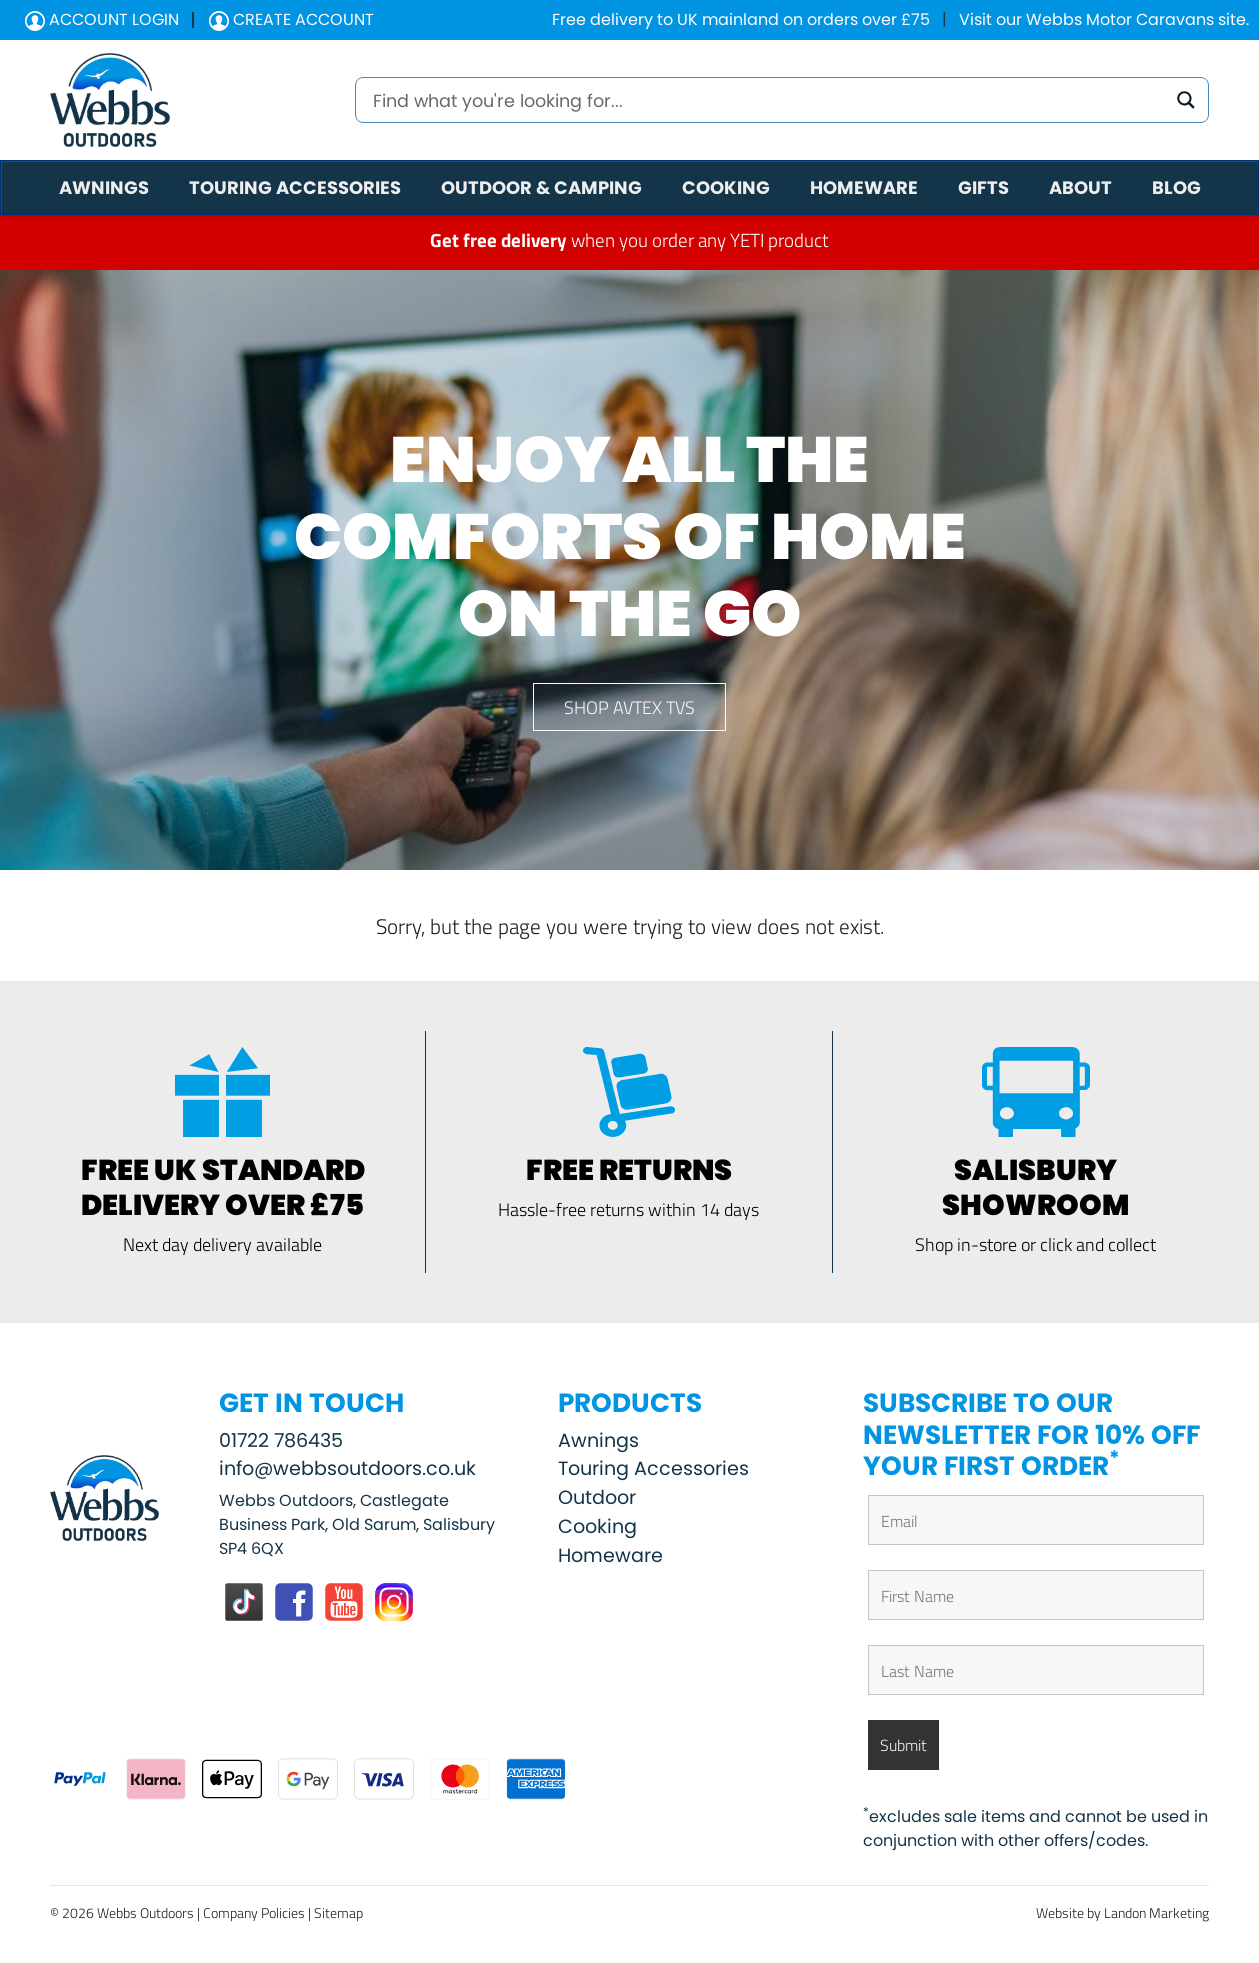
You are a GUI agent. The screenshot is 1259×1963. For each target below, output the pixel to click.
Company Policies (254, 1912)
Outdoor (597, 1497)
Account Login (102, 19)
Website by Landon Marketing (1122, 1912)
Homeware (610, 1555)
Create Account (291, 19)
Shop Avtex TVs (629, 707)
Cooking (597, 1526)
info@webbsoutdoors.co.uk (347, 1468)
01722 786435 (281, 1440)
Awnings (598, 1440)
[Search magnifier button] (1186, 100)
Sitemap (338, 1912)
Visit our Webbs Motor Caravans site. (1104, 19)
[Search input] (767, 100)
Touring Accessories (653, 1468)
